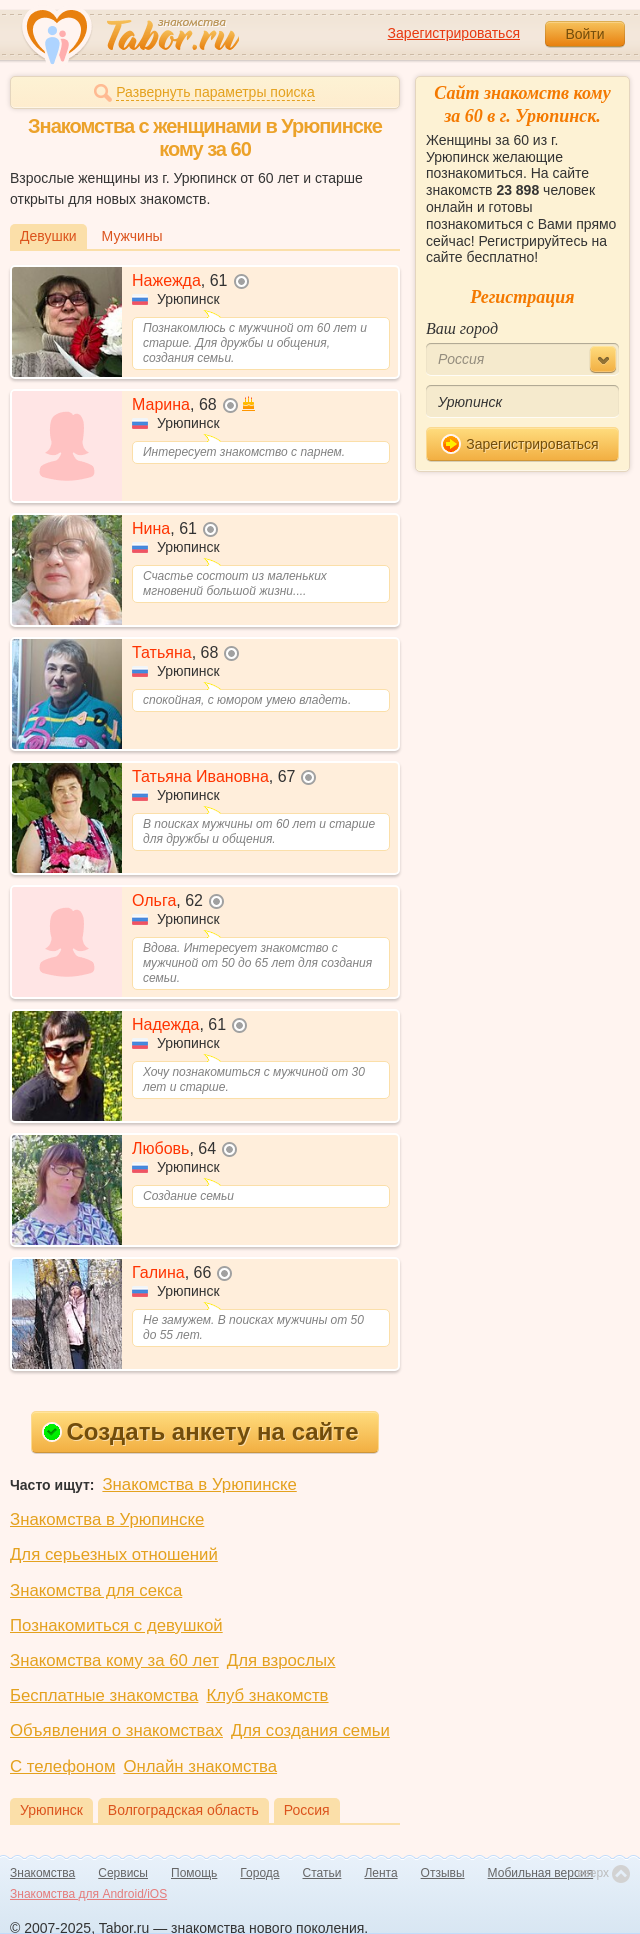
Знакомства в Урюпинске (199, 1484)
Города (259, 1873)
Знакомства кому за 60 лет (114, 1660)
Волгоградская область (183, 1810)
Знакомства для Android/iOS (88, 1894)
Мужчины (132, 236)
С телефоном (62, 1766)
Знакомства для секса (96, 1590)
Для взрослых (281, 1660)
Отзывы (443, 1873)
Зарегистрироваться (454, 33)
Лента (380, 1873)
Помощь (194, 1873)
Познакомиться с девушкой (116, 1625)
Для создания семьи (310, 1730)
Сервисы (123, 1873)
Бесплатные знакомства (104, 1695)
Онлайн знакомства (200, 1766)
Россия (307, 1810)
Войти (584, 34)
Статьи (322, 1873)
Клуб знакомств (267, 1695)
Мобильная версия (541, 1873)
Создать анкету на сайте (200, 1431)
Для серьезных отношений (114, 1554)
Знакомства (42, 1873)
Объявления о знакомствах (116, 1730)
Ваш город (462, 328)
